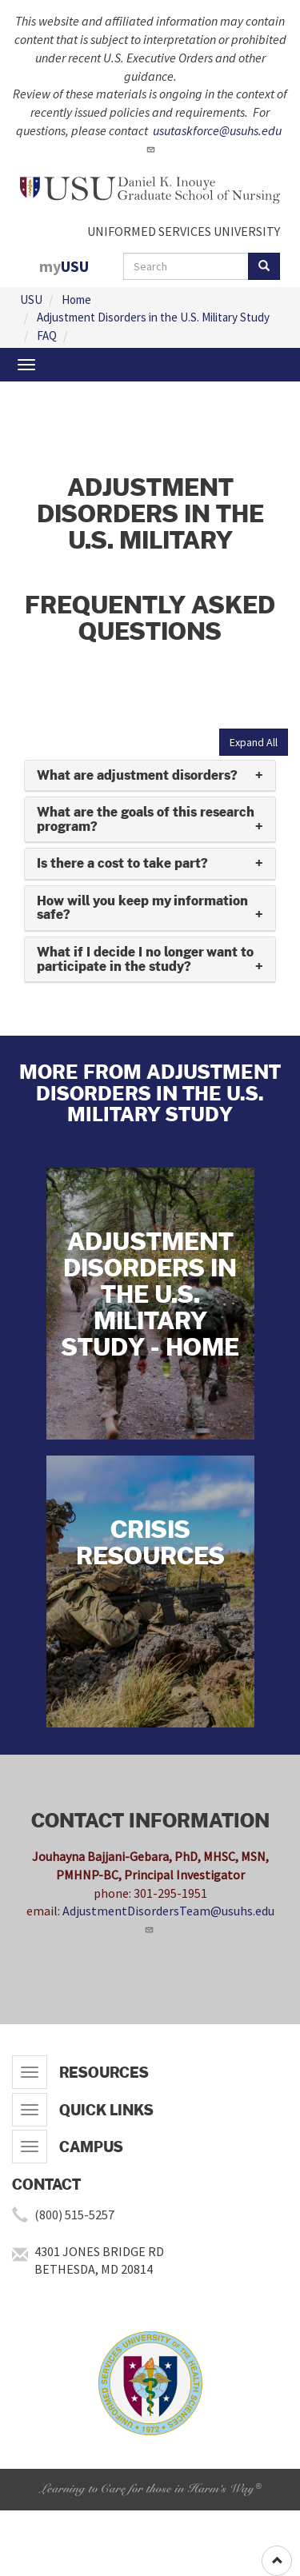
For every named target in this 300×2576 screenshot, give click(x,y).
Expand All (254, 742)
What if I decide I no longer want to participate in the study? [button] (145, 959)
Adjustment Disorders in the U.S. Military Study (153, 317)
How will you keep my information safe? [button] (142, 908)
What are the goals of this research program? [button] (145, 819)
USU (31, 299)
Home (76, 299)
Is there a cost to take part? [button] (122, 863)
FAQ (47, 335)
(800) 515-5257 (74, 2215)
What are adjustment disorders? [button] (137, 775)
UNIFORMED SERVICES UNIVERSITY (183, 231)
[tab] (150, 776)
